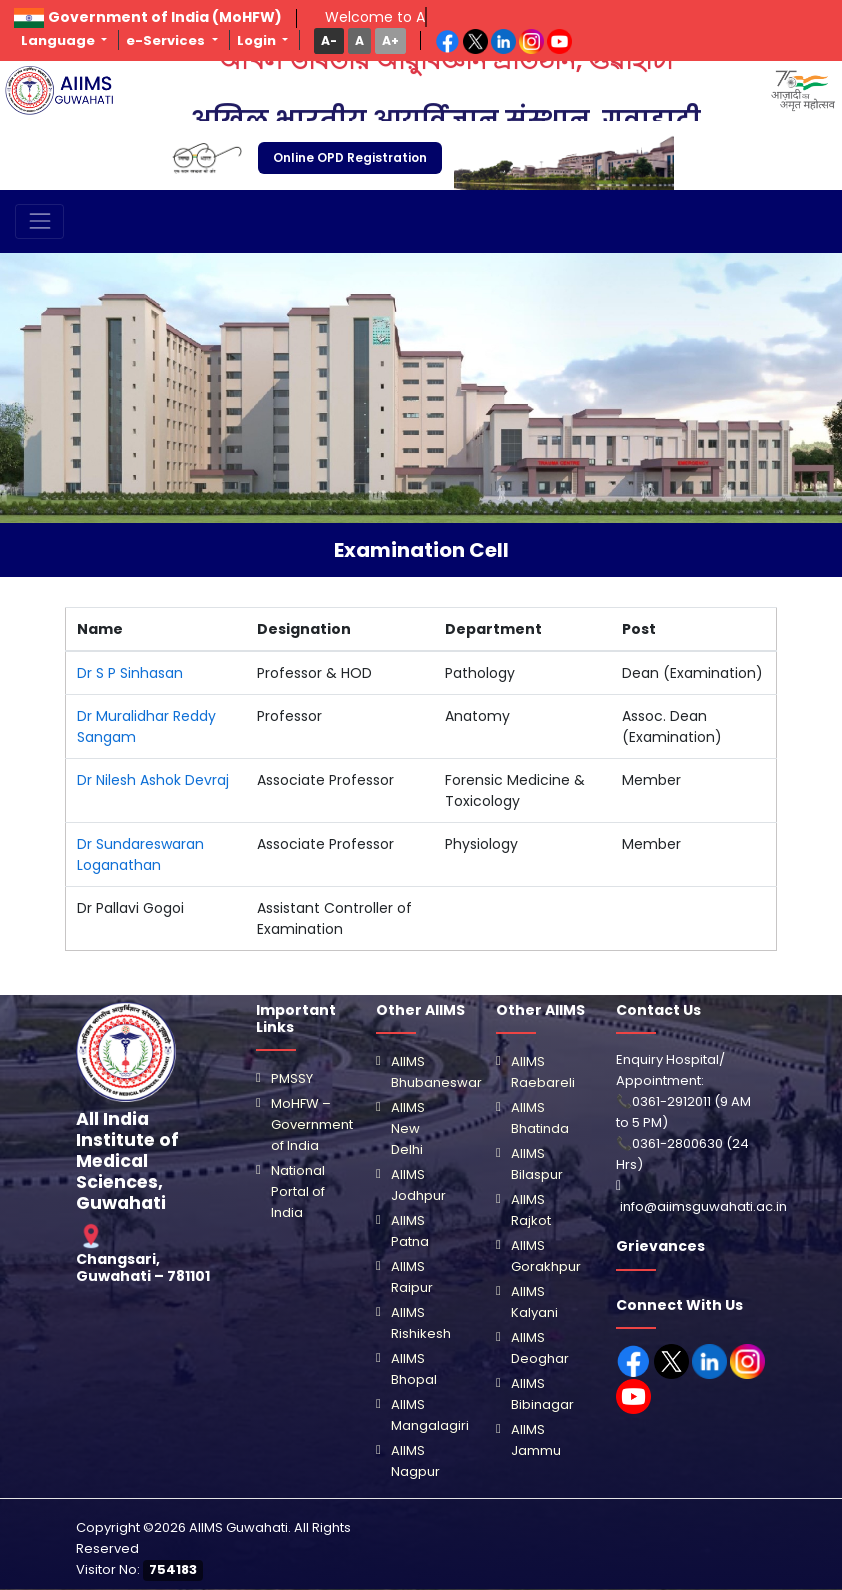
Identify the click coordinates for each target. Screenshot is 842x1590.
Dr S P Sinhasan (130, 673)
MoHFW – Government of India (312, 1124)
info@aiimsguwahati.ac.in (703, 1206)
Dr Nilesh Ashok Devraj (153, 780)
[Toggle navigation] (39, 221)
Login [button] (258, 40)
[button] (329, 40)
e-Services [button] (167, 40)
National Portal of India (298, 1191)
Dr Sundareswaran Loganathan (140, 854)
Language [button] (59, 40)
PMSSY (292, 1078)
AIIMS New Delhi (408, 1128)
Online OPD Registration (350, 157)
